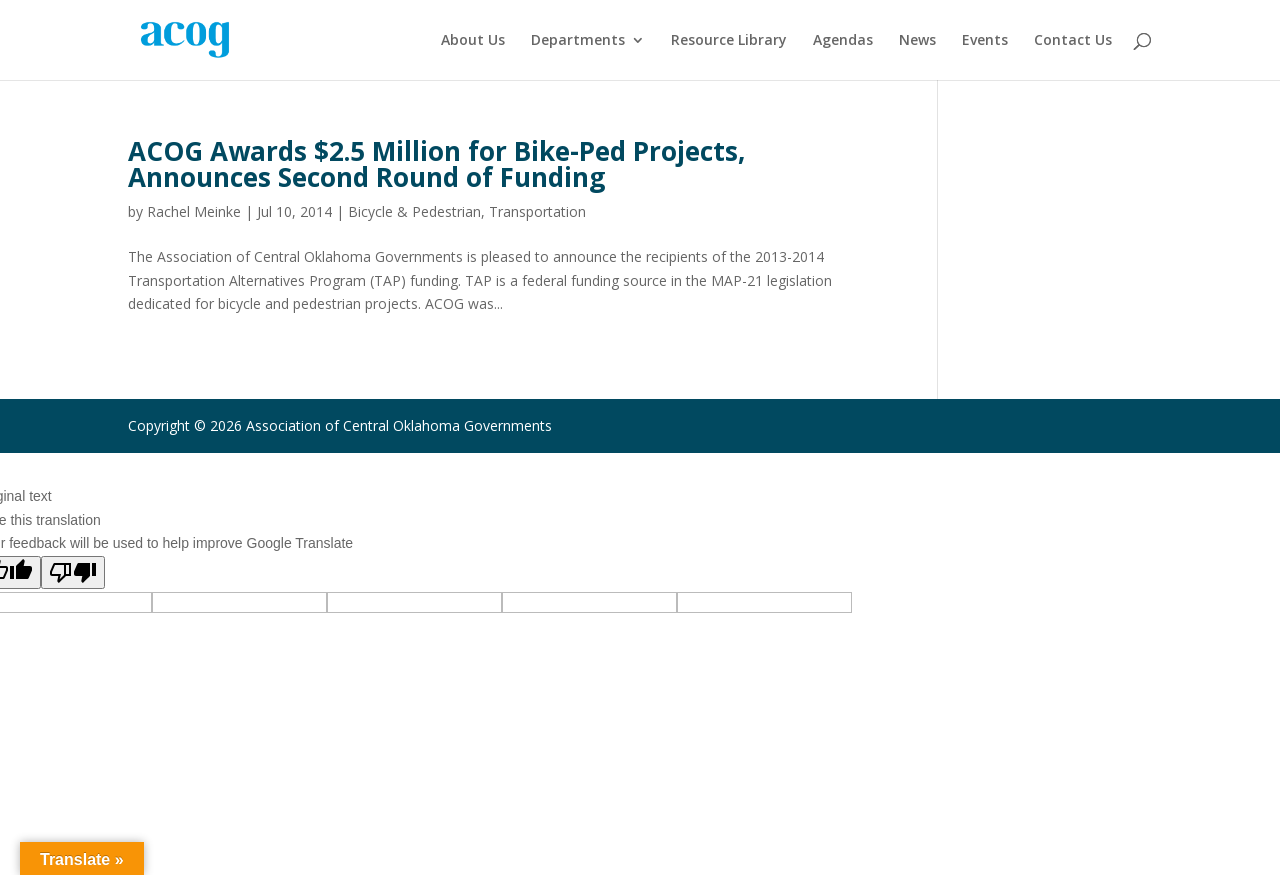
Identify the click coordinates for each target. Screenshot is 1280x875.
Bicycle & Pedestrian (414, 211)
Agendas (843, 41)
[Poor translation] (73, 572)
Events (985, 41)
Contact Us (1073, 41)
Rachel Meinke (194, 211)
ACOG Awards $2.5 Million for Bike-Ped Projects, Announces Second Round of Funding (436, 164)
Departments (578, 41)
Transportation (537, 211)
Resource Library (729, 41)
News (917, 41)
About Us (473, 41)
